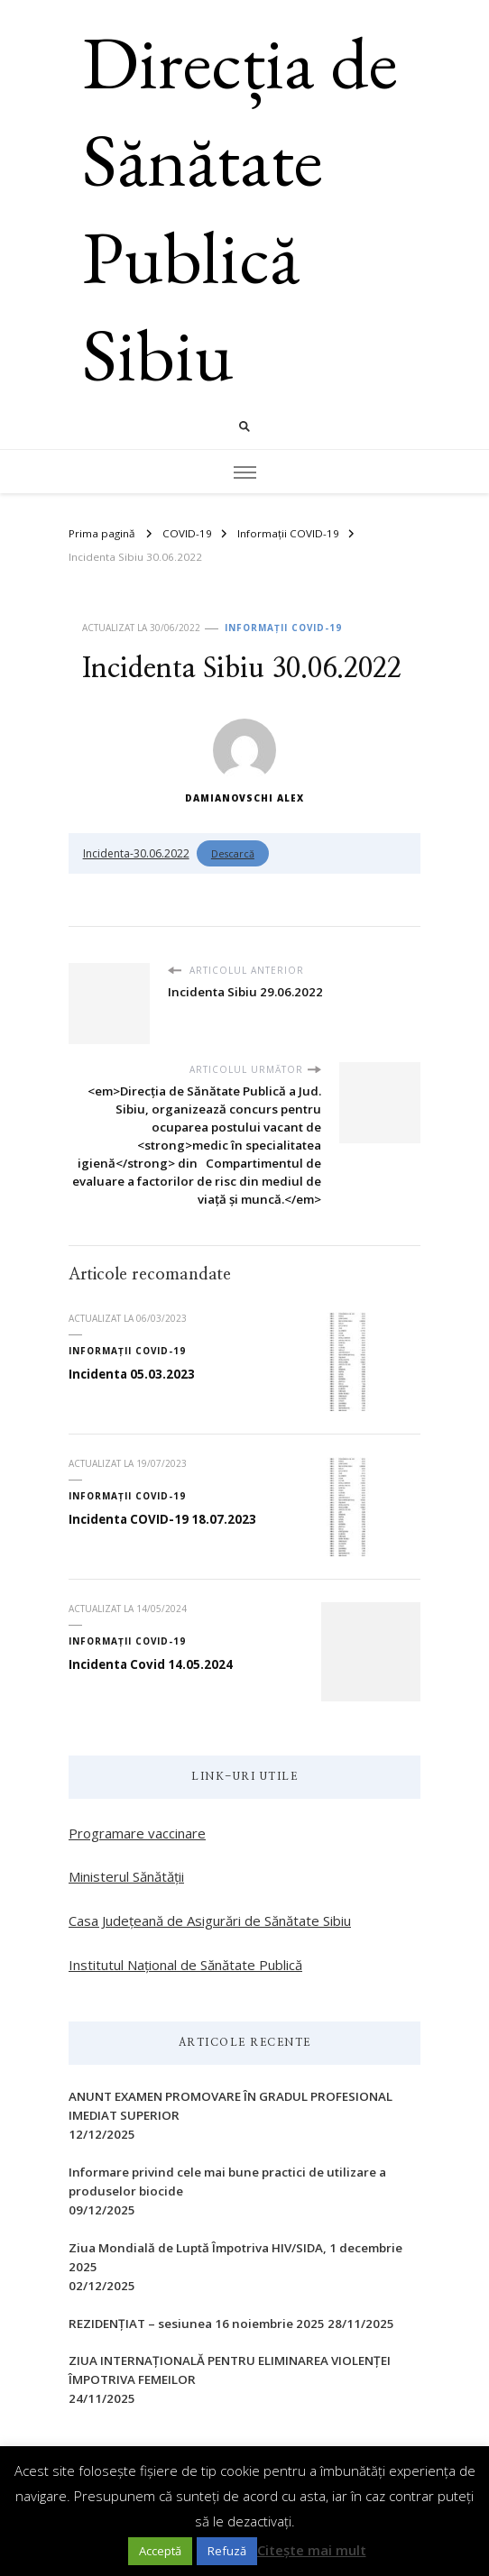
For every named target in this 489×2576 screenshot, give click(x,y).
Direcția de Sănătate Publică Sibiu (240, 208)
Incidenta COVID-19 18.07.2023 (162, 1519)
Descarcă (232, 853)
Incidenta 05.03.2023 (132, 1374)
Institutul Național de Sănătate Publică (185, 1965)
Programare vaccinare (137, 1833)
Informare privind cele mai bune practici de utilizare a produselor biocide (227, 2181)
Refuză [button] (227, 2551)
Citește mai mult (311, 2550)
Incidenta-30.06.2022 (136, 853)
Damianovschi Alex (244, 761)
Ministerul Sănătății (126, 1876)
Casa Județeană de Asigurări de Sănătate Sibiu (210, 1920)
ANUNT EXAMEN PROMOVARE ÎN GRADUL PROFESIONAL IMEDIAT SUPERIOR (230, 2105)
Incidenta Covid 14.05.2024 (151, 1664)
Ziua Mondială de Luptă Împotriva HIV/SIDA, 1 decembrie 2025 (235, 2257)
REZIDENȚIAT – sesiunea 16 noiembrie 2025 (197, 2323)
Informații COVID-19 (283, 627)
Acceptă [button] (160, 2551)
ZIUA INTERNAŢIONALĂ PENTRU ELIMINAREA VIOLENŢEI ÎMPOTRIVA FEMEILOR (230, 2370)
